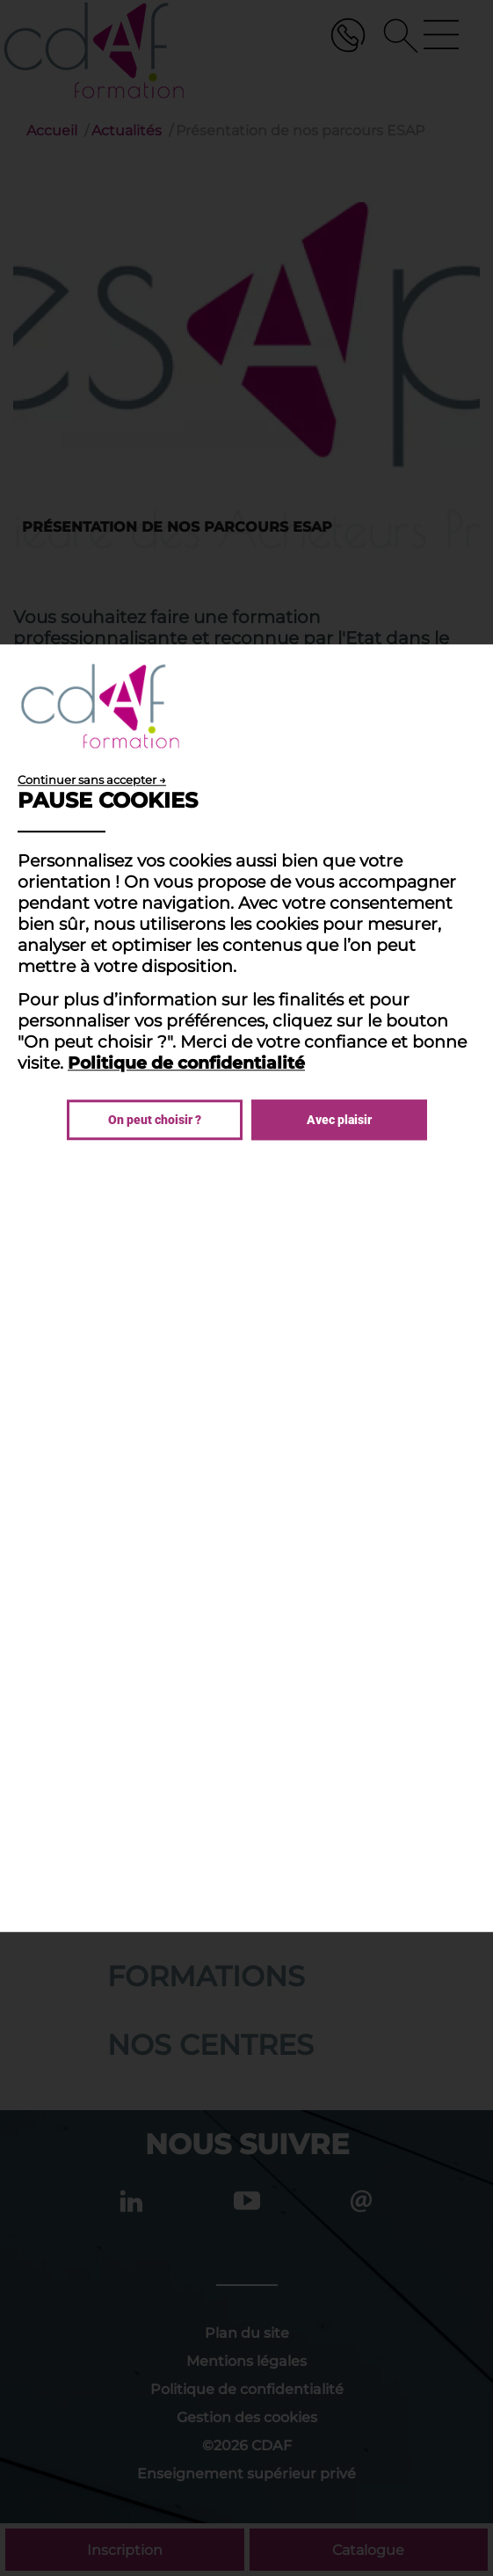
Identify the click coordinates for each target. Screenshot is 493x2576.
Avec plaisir (339, 1120)
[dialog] (246, 1288)
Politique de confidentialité (186, 1062)
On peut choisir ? (154, 1120)
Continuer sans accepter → (92, 780)
